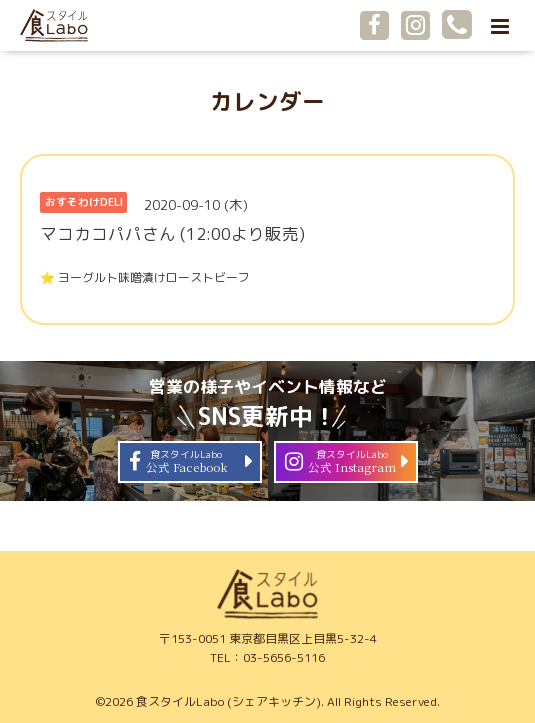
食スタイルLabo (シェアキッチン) (228, 701)
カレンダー (267, 101)
